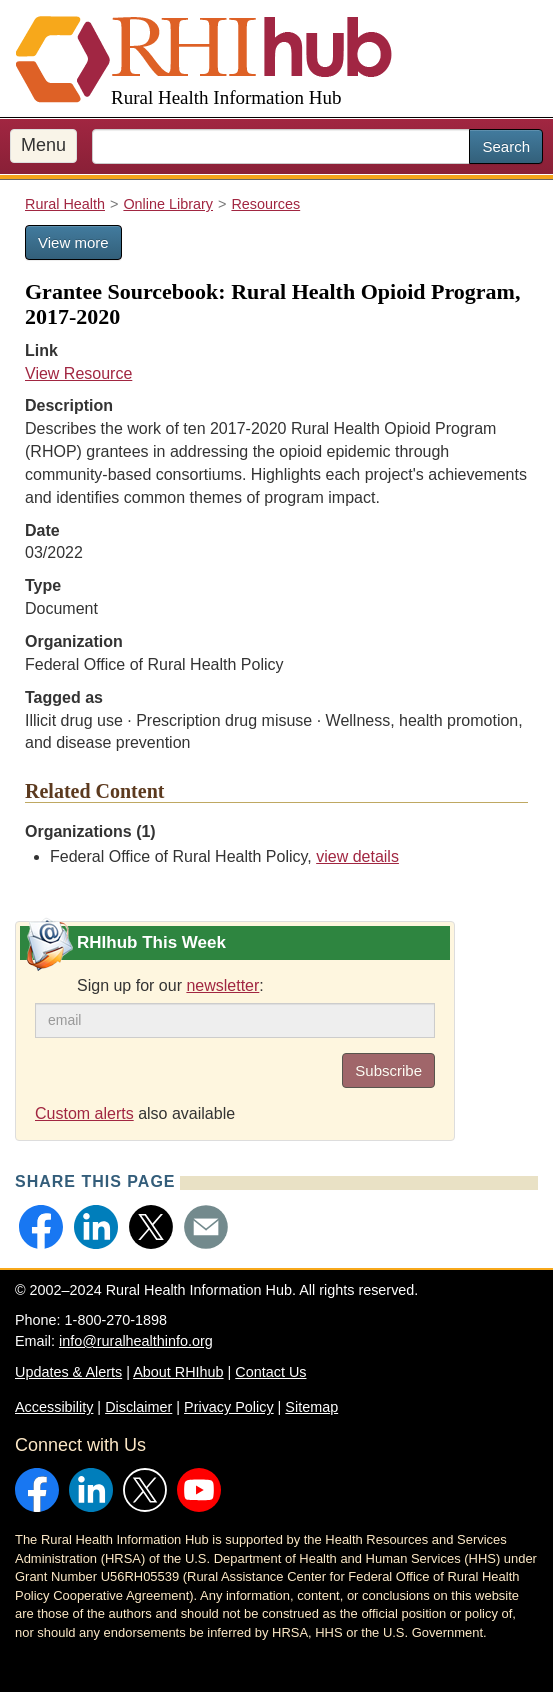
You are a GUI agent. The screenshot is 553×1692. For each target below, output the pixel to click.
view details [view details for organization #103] (357, 856)
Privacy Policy (229, 1407)
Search (506, 146)
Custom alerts (84, 1113)
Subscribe (388, 1070)
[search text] (281, 146)
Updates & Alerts (68, 1372)
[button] (41, 1227)
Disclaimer (138, 1407)
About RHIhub (178, 1372)
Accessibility (54, 1407)
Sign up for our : (170, 985)
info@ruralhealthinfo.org (136, 1341)
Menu (43, 145)
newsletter (222, 985)
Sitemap (311, 1407)
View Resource (78, 373)
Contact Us (270, 1372)
